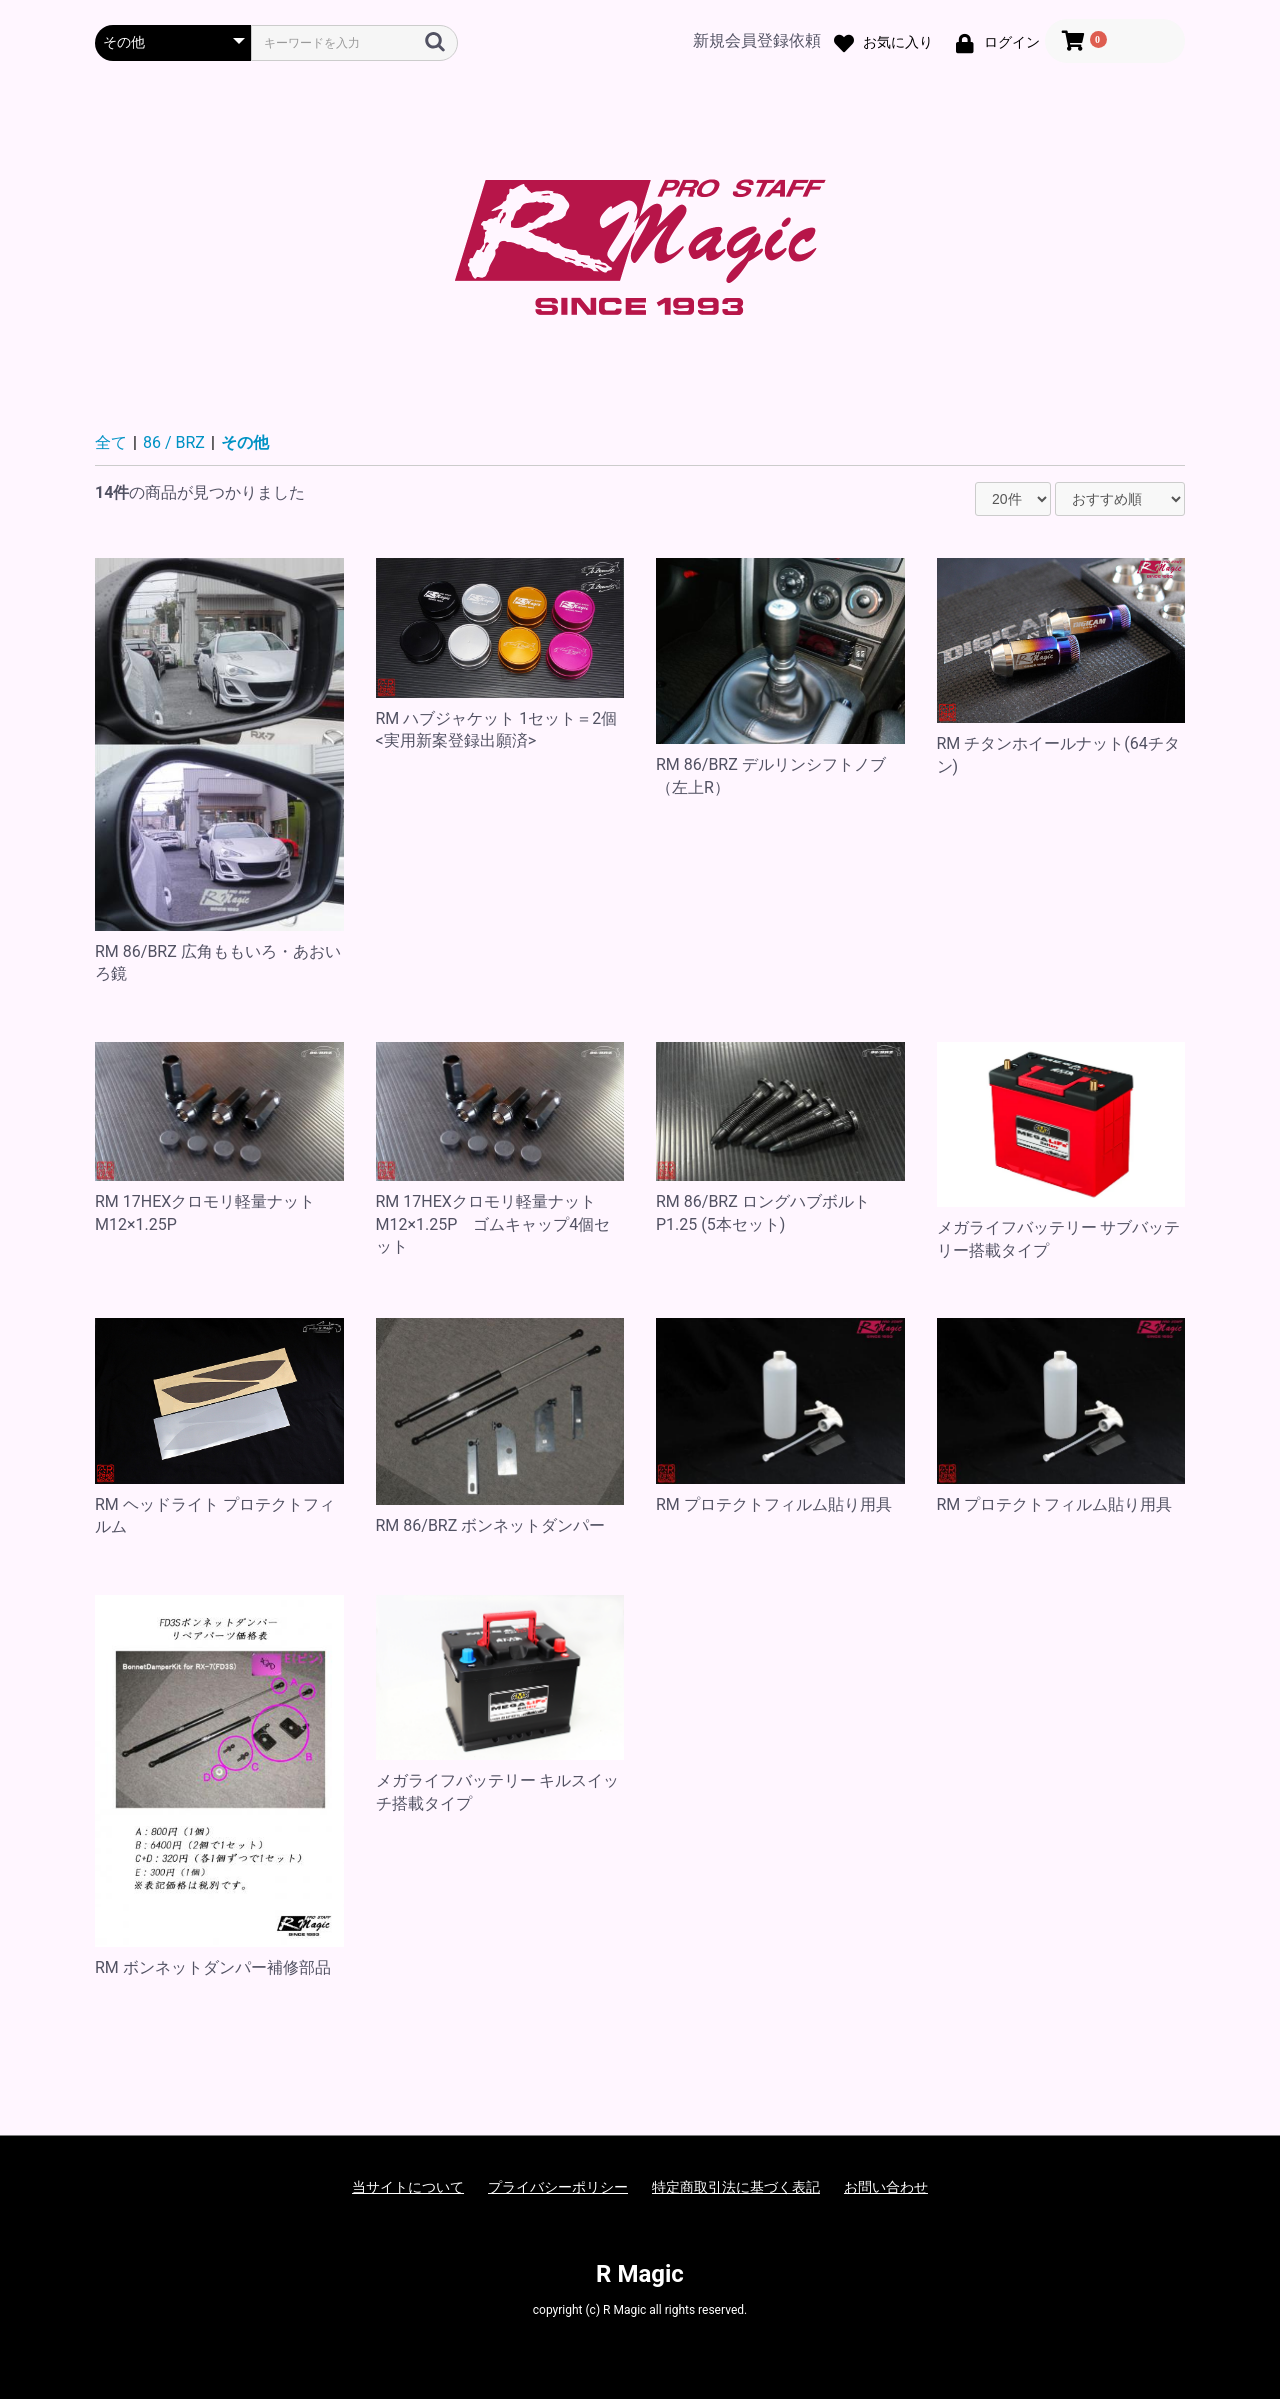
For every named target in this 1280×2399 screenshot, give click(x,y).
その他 (245, 442)
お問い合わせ (886, 2187)
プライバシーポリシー (558, 2187)
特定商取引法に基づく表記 (736, 2187)
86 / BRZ (174, 442)
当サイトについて (408, 2187)
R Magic (640, 2274)
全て (111, 442)
